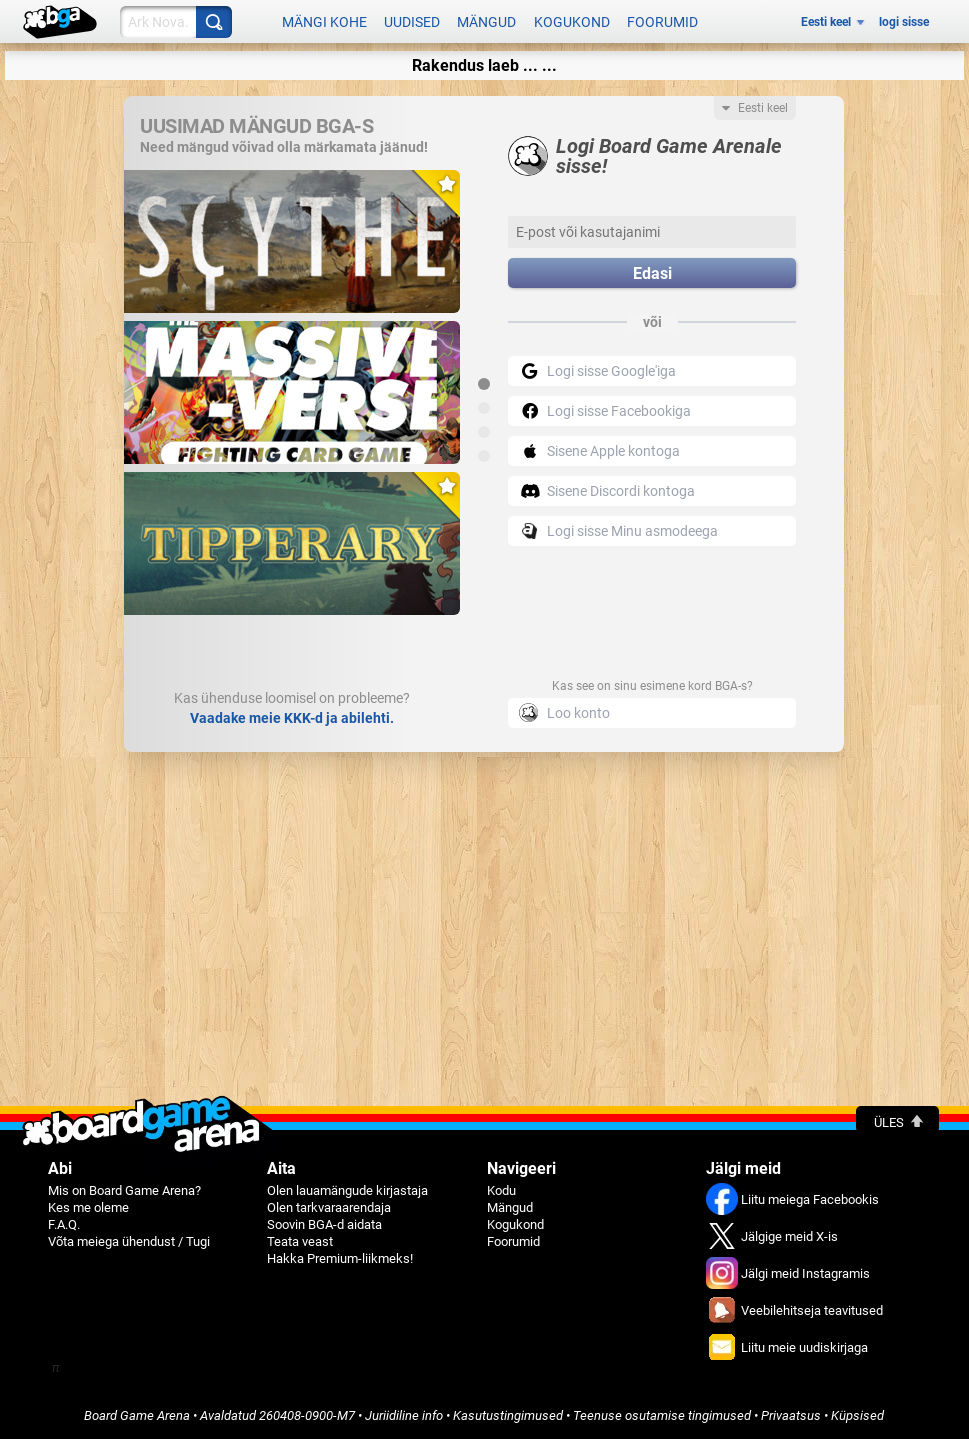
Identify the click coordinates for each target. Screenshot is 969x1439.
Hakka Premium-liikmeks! (340, 1258)
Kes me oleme (88, 1207)
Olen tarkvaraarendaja (329, 1207)
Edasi (652, 273)
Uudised (412, 22)
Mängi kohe (324, 22)
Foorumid (662, 22)
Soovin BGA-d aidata (324, 1224)
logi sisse (904, 22)
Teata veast (300, 1241)
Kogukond (572, 22)
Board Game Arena (137, 1415)
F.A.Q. (64, 1224)
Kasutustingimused (508, 1415)
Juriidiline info (404, 1415)
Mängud (486, 22)
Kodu (501, 1190)
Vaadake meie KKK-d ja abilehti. (292, 718)
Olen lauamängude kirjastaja (347, 1190)
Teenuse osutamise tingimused (662, 1415)
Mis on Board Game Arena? (124, 1190)
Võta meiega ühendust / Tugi (129, 1241)
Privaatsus (791, 1415)
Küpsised (857, 1415)
